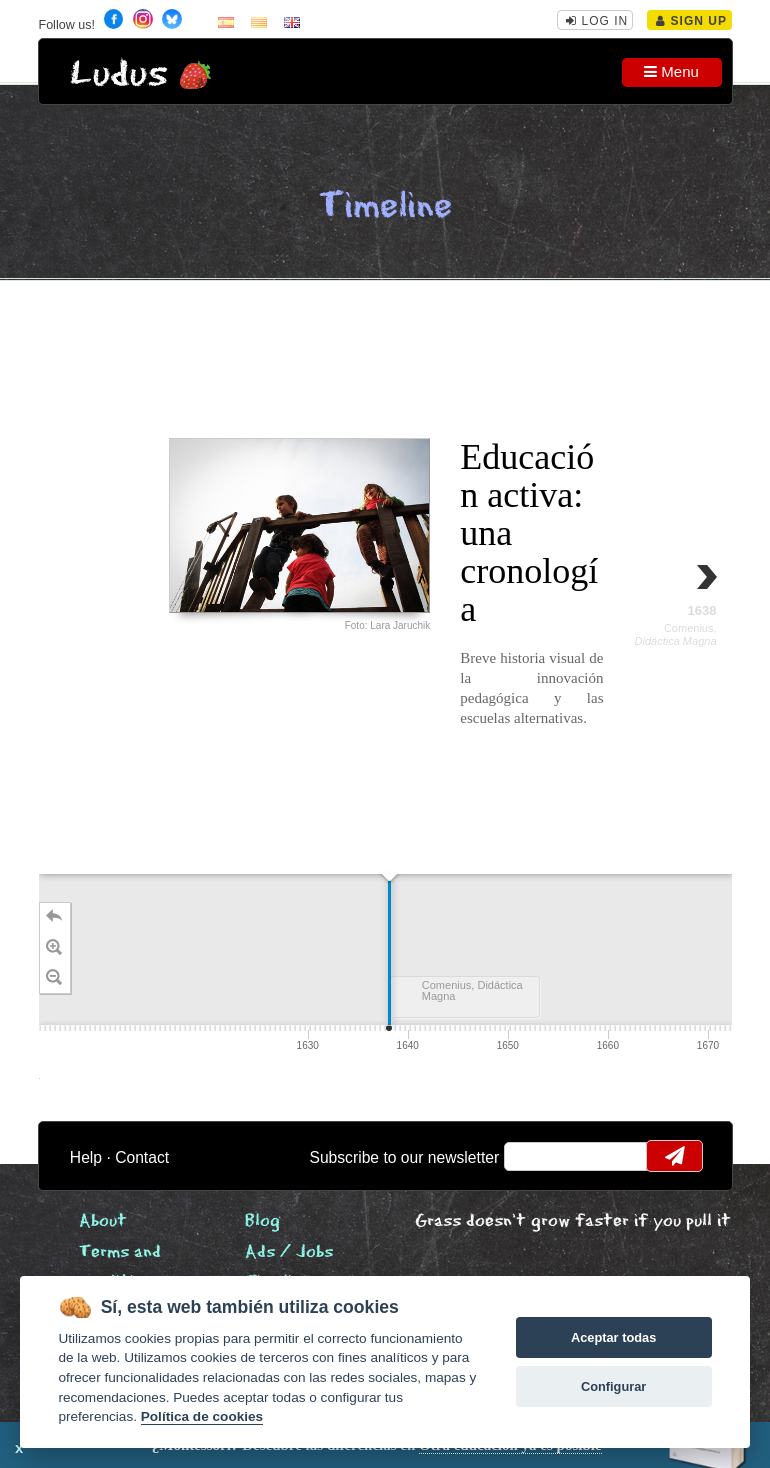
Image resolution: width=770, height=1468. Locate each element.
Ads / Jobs (289, 1252)
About (103, 1221)
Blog (262, 1221)
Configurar (613, 1386)
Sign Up (691, 21)
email (531, 1156)
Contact (142, 1157)
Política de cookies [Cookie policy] (202, 1416)
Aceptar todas (613, 1337)
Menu (671, 71)
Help (86, 1157)
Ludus (119, 74)
